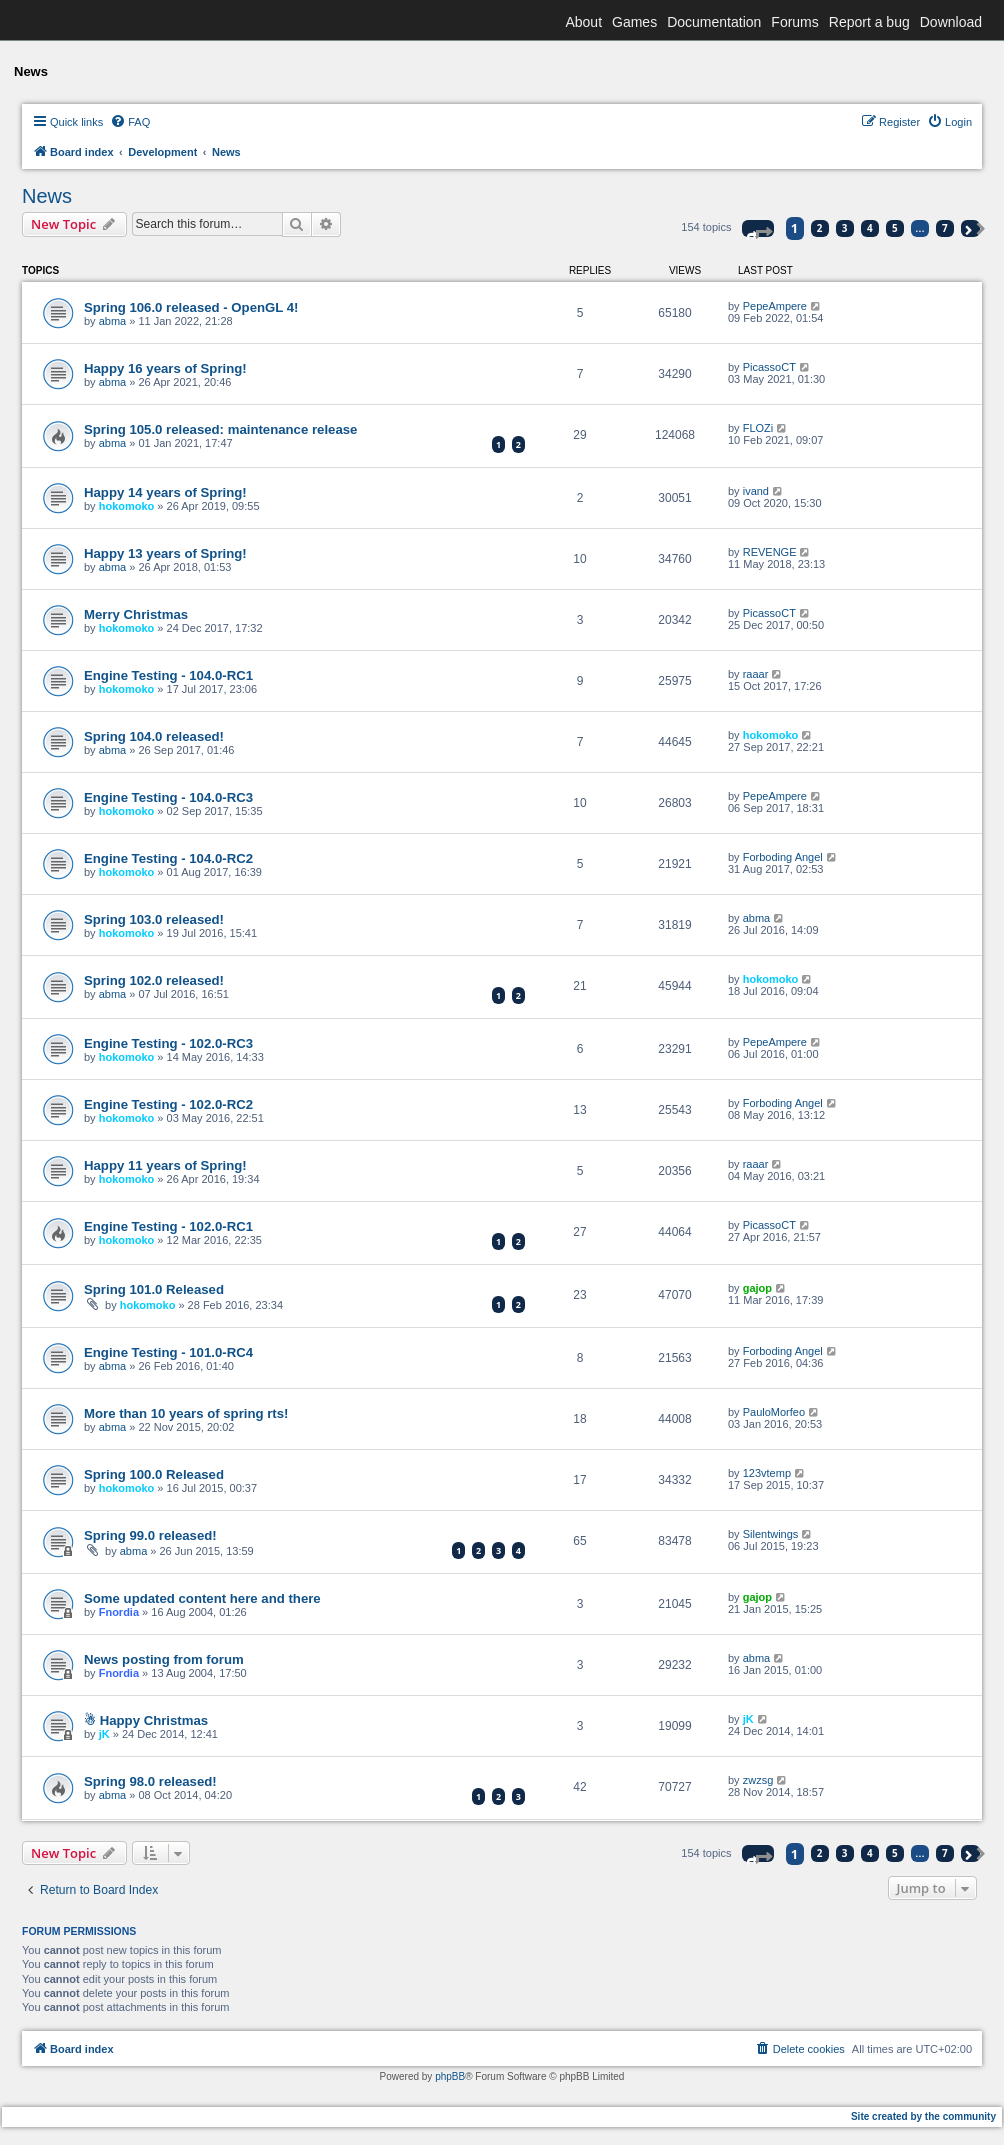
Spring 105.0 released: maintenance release (220, 429)
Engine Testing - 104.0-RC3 (168, 797)
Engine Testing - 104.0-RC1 (168, 675)
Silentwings (771, 1534)
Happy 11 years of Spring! (165, 1165)
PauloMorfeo (774, 1412)
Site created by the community (923, 2116)
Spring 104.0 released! (154, 736)
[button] (758, 228)
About (583, 22)
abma (113, 321)
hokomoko (127, 506)
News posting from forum (164, 1659)
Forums (794, 22)
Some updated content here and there (202, 1598)
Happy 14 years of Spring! (165, 492)
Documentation (714, 22)
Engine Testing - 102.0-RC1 (168, 1226)
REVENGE (770, 552)
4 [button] (870, 228)
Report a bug (869, 22)
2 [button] (820, 228)
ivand (756, 491)
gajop (757, 1288)
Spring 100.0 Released (154, 1474)
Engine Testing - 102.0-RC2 (168, 1104)
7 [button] (945, 228)
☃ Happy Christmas (146, 1720)
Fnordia (119, 1612)
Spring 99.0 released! (150, 1535)
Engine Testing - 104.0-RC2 (168, 858)
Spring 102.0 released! (154, 980)
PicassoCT (769, 367)
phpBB (450, 2076)
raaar (756, 674)
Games (634, 22)
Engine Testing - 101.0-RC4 (168, 1352)
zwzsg (758, 1780)
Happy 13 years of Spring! (165, 553)
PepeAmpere (775, 306)
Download (951, 22)
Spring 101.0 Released (154, 1289)
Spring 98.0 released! (150, 1781)
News (47, 196)
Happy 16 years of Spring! (165, 368)
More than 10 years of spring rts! (186, 1413)
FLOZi (758, 428)
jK (104, 1734)
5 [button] (895, 228)
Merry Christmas (136, 614)
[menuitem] (130, 122)
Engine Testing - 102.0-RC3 (168, 1043)
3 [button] (845, 228)
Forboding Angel (783, 857)
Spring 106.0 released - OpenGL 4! (191, 307)
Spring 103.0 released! (154, 919)
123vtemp (767, 1473)
